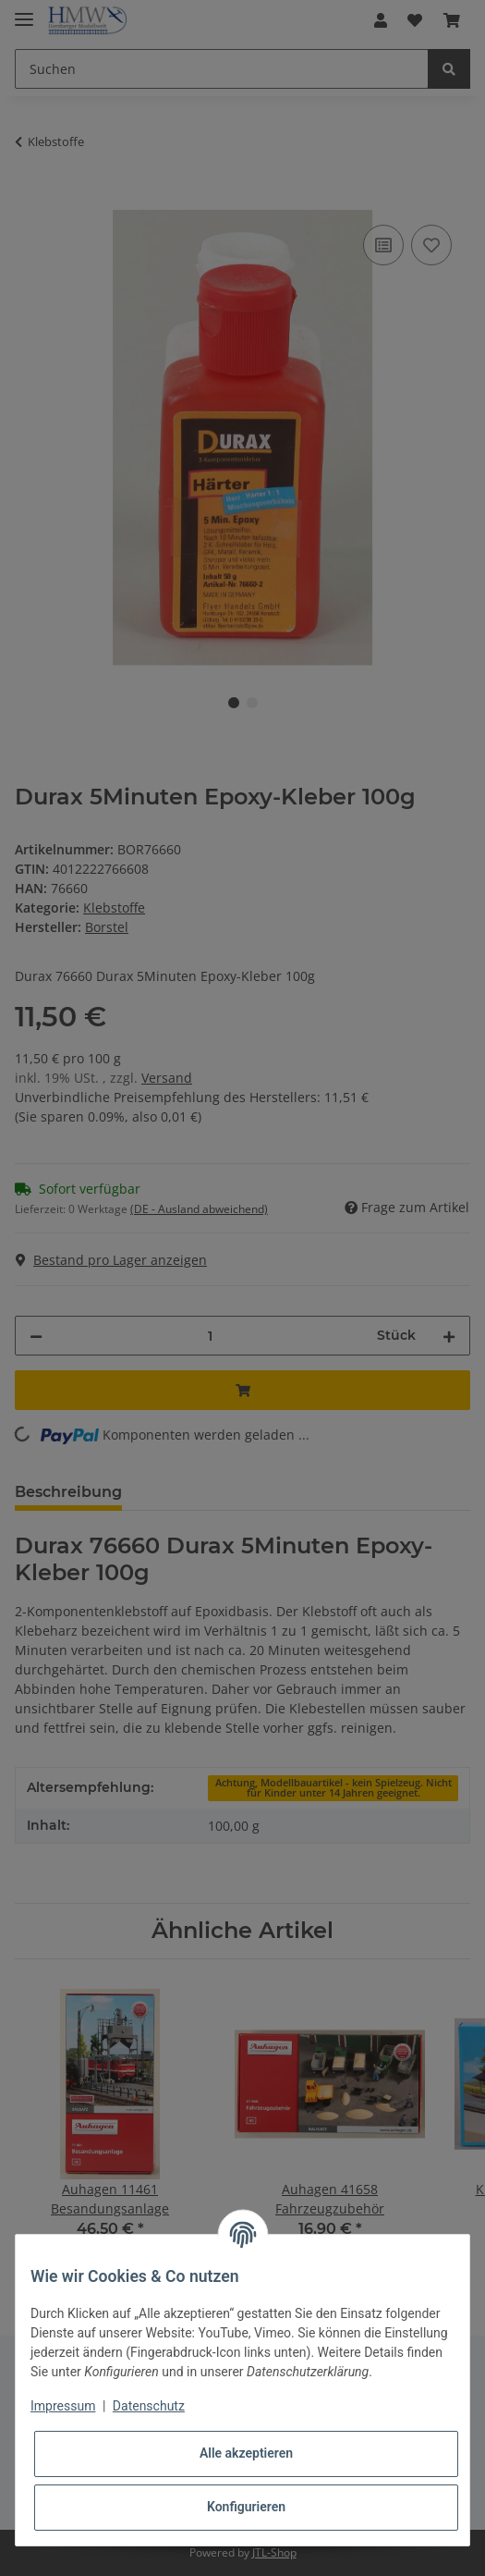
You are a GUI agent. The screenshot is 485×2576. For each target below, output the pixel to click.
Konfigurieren (246, 2506)
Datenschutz (149, 2405)
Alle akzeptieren (246, 2453)
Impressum (62, 2405)
